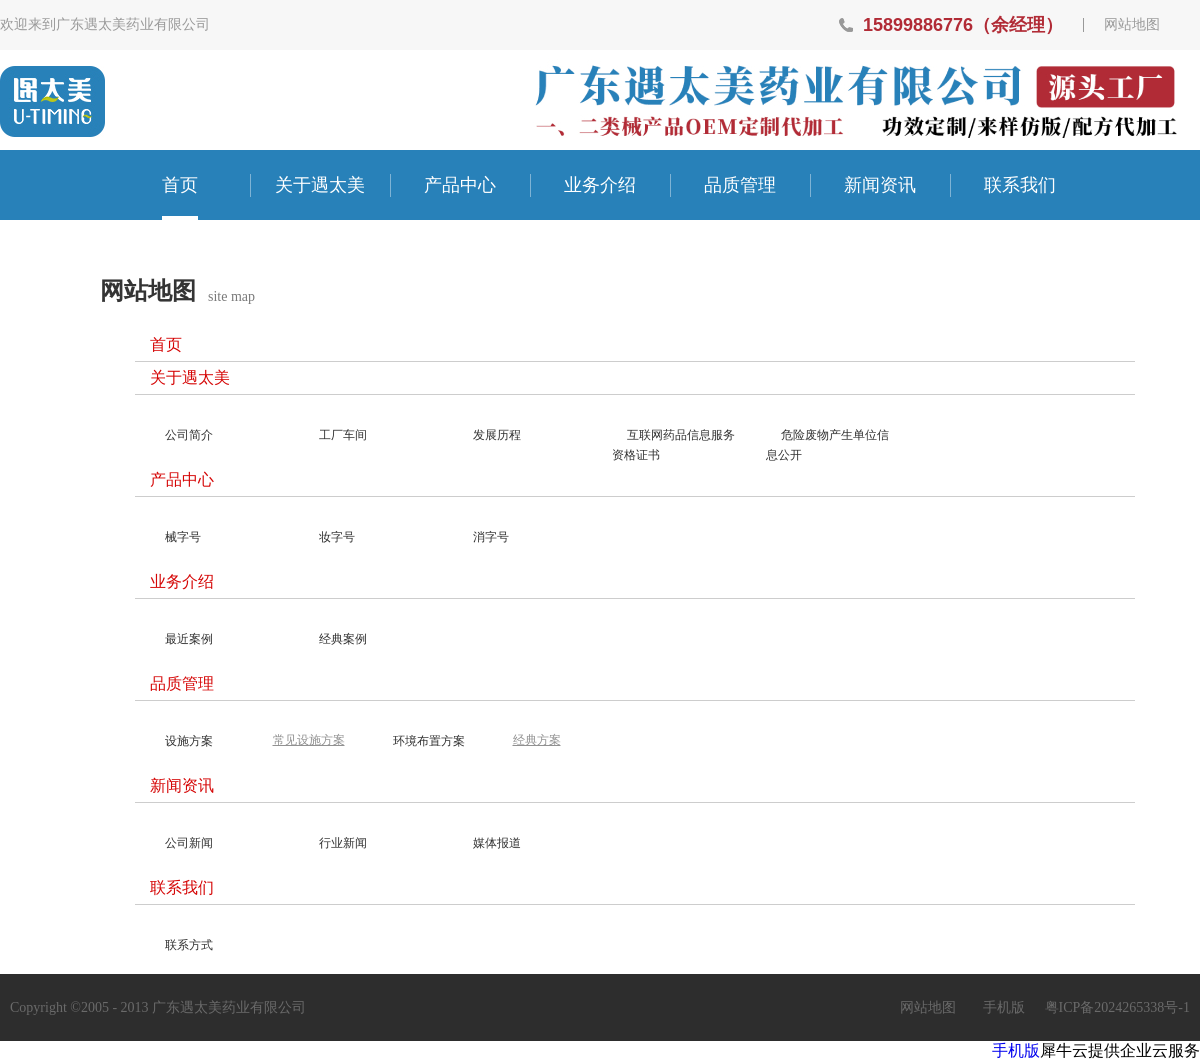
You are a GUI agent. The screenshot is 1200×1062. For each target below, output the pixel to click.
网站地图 (1132, 25)
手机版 (1000, 1007)
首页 (180, 185)
